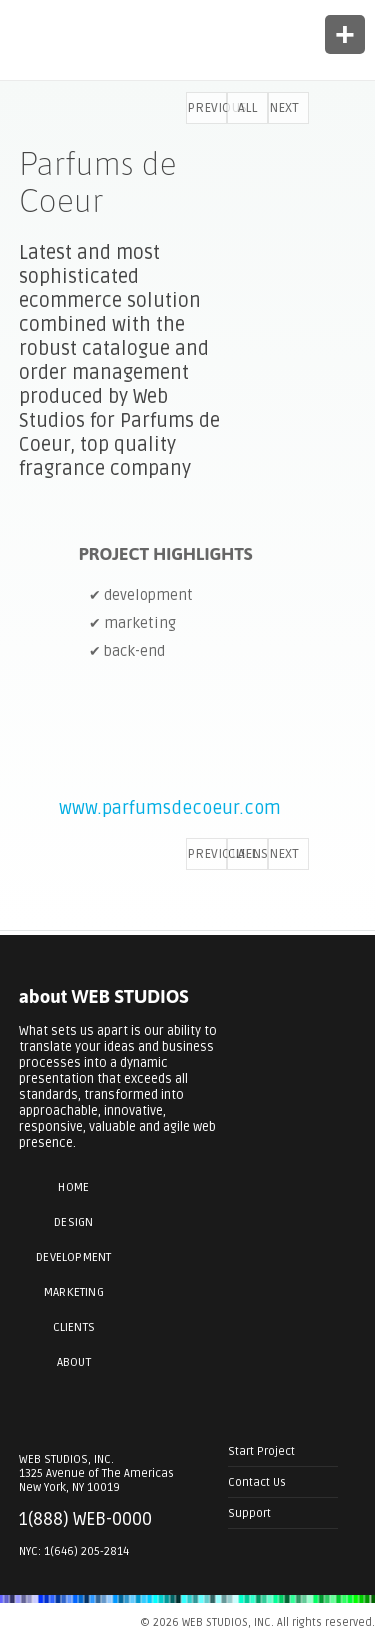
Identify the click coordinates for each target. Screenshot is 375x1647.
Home (73, 1187)
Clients (74, 1327)
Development (73, 1257)
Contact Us (257, 1482)
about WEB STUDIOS (104, 996)
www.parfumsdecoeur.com (170, 808)
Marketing (74, 1292)
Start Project (261, 1451)
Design (73, 1222)
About (74, 1362)
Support (249, 1513)
